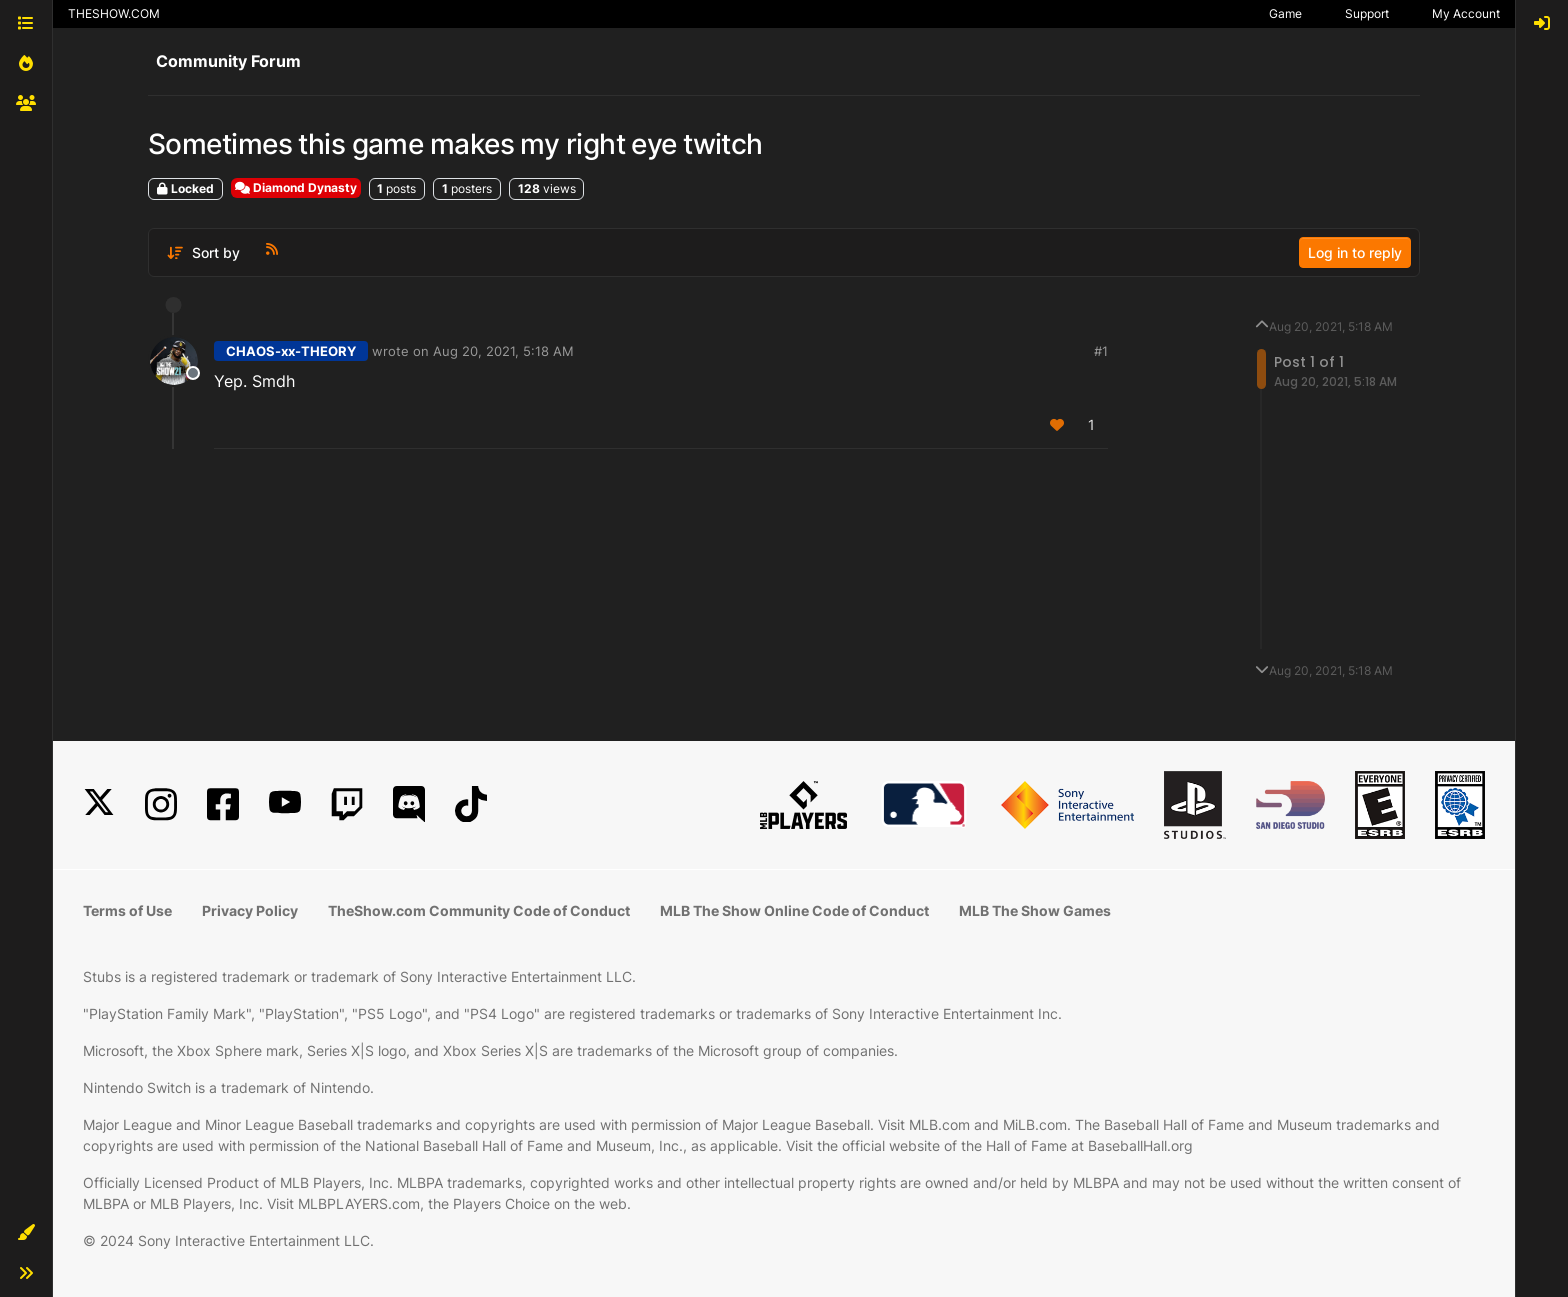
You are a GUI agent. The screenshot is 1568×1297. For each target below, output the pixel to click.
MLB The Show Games (1035, 910)
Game (1285, 13)
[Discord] (409, 804)
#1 (1101, 351)
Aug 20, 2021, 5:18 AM (503, 351)
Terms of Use (127, 910)
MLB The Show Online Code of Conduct (794, 910)
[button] (26, 1233)
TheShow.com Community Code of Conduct (479, 910)
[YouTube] (285, 804)
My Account (1466, 13)
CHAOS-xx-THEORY (291, 351)
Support (1367, 13)
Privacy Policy (250, 910)
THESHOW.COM (114, 13)
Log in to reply (1355, 252)
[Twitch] (347, 804)
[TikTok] (471, 804)
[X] (99, 804)
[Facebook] (223, 804)
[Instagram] (161, 804)
